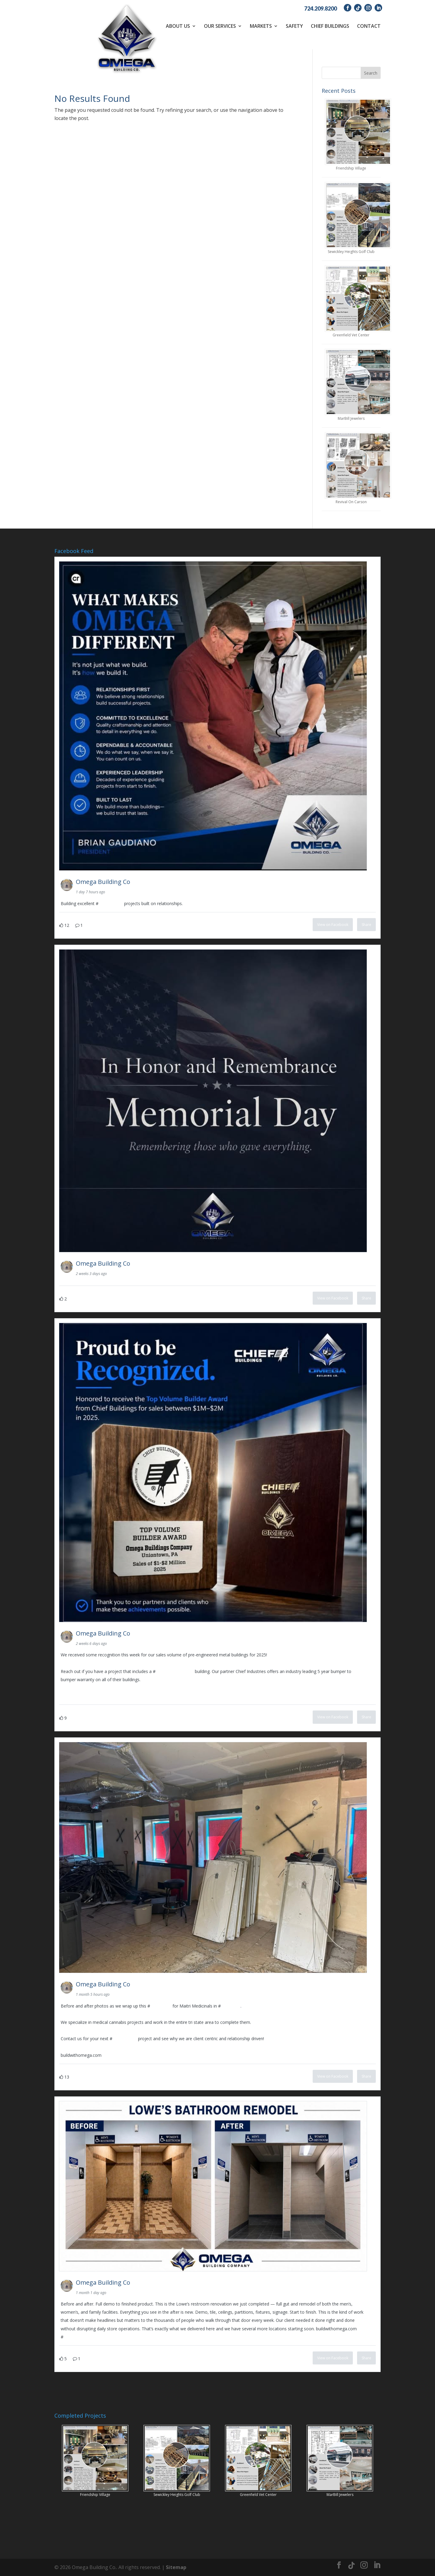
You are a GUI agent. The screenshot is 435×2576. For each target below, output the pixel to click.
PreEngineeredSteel (175, 1671)
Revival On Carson (351, 501)
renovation (160, 2006)
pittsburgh (230, 2006)
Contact (369, 26)
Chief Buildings (330, 26)
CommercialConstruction (87, 2337)
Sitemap (176, 2567)
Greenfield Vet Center (351, 335)
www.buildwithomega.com (86, 1696)
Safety (294, 26)
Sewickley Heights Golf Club (351, 251)
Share (366, 924)
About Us (178, 26)
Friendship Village (351, 168)
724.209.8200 (320, 8)
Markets (261, 26)
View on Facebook (332, 924)
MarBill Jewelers (351, 418)
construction (110, 903)
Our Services (220, 26)
